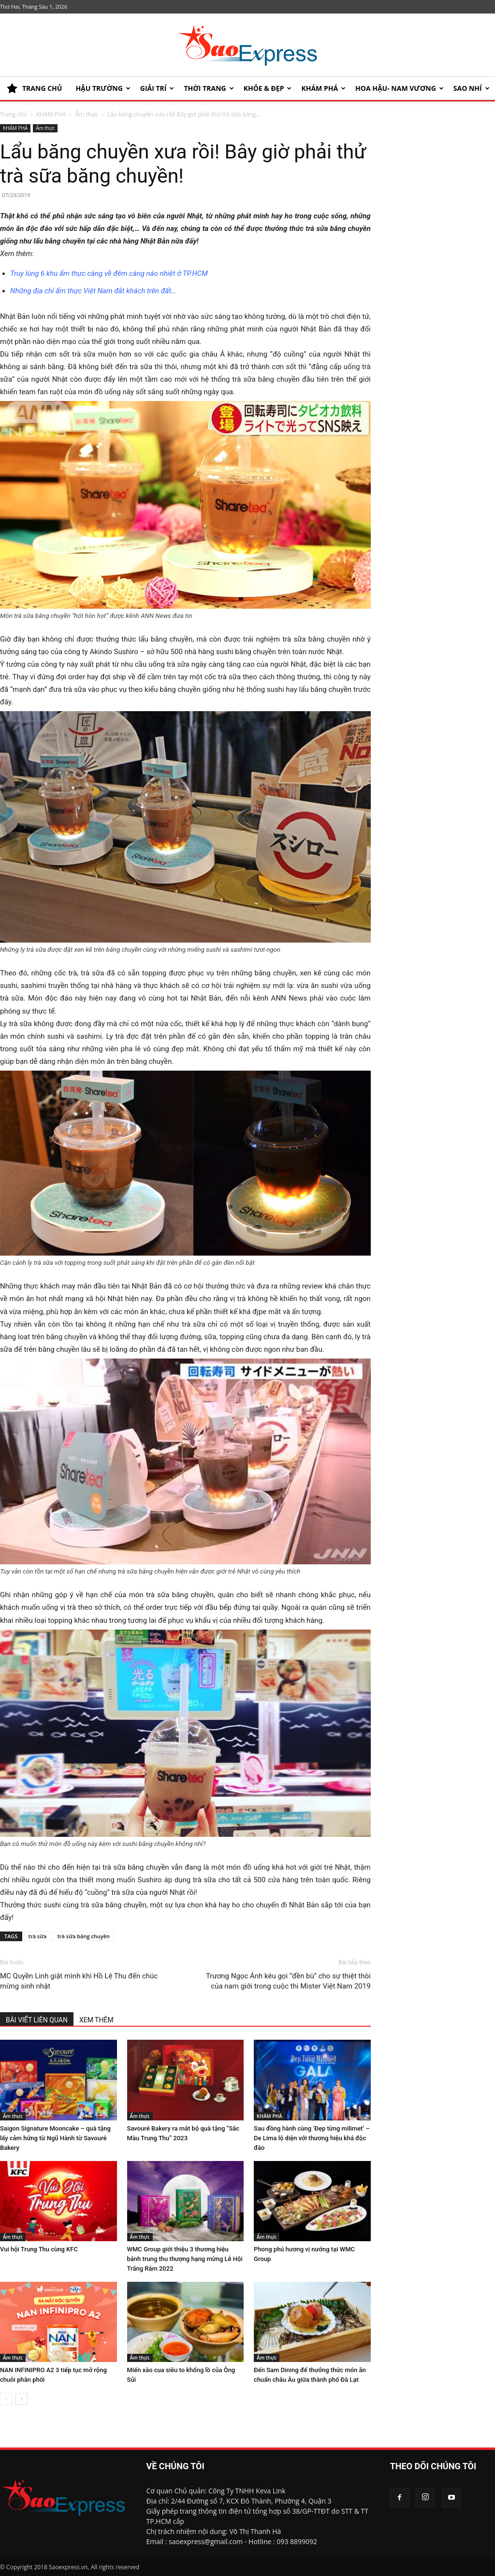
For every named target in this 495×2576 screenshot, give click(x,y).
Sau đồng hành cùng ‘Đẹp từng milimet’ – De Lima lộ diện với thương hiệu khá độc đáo (312, 2138)
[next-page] (21, 2399)
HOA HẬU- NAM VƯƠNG (399, 88)
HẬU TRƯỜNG (102, 88)
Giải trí (157, 88)
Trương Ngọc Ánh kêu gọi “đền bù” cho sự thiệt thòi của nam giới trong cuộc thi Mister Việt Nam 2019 (288, 1981)
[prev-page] (6, 2399)
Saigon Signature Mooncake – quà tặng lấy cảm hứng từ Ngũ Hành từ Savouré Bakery (55, 2138)
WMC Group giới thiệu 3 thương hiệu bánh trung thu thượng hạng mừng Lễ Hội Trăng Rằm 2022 (185, 2259)
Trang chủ (13, 114)
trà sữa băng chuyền (83, 1936)
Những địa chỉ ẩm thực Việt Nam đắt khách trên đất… (93, 290)
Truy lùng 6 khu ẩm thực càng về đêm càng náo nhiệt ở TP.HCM (109, 273)
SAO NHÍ (471, 88)
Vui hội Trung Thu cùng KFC (39, 2249)
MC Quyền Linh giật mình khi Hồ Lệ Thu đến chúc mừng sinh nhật (79, 1981)
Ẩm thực (86, 114)
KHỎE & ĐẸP (268, 88)
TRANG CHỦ (34, 88)
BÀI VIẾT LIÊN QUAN (37, 2020)
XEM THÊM (96, 2020)
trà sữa (38, 1936)
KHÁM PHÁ (323, 88)
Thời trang (208, 88)
